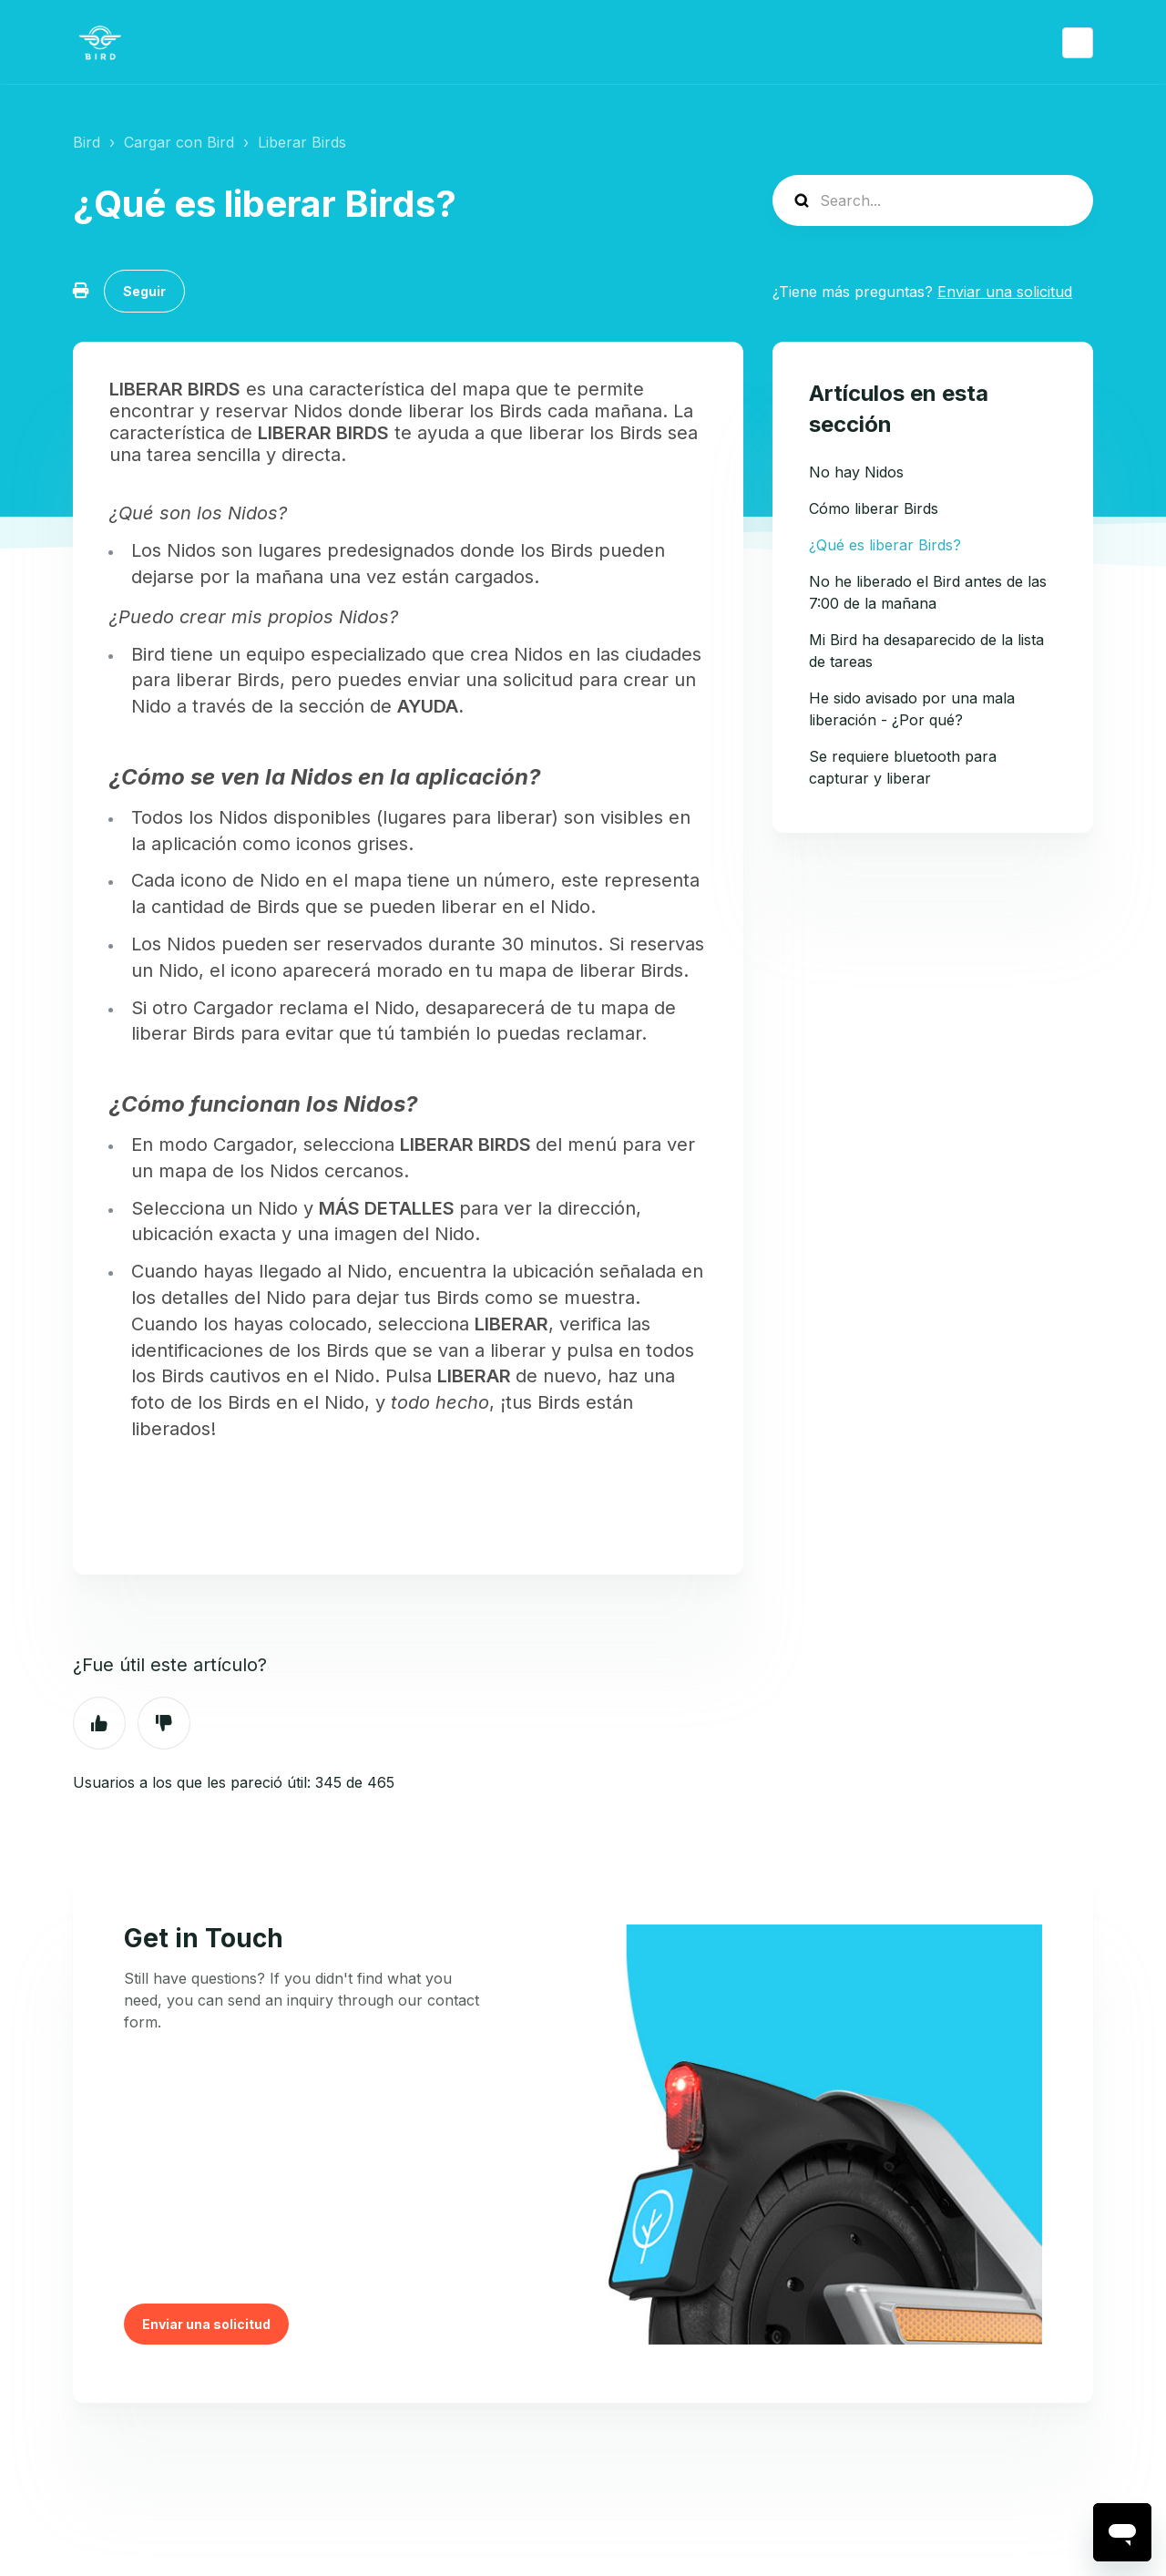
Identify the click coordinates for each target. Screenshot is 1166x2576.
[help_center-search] (932, 200)
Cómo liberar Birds (873, 508)
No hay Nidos (856, 472)
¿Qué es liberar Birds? (885, 545)
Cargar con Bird (179, 142)
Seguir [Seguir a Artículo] (144, 291)
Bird (86, 142)
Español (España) (1077, 42)
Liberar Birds (302, 142)
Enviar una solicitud (1004, 291)
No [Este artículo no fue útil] (164, 1723)
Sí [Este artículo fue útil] (99, 1723)
